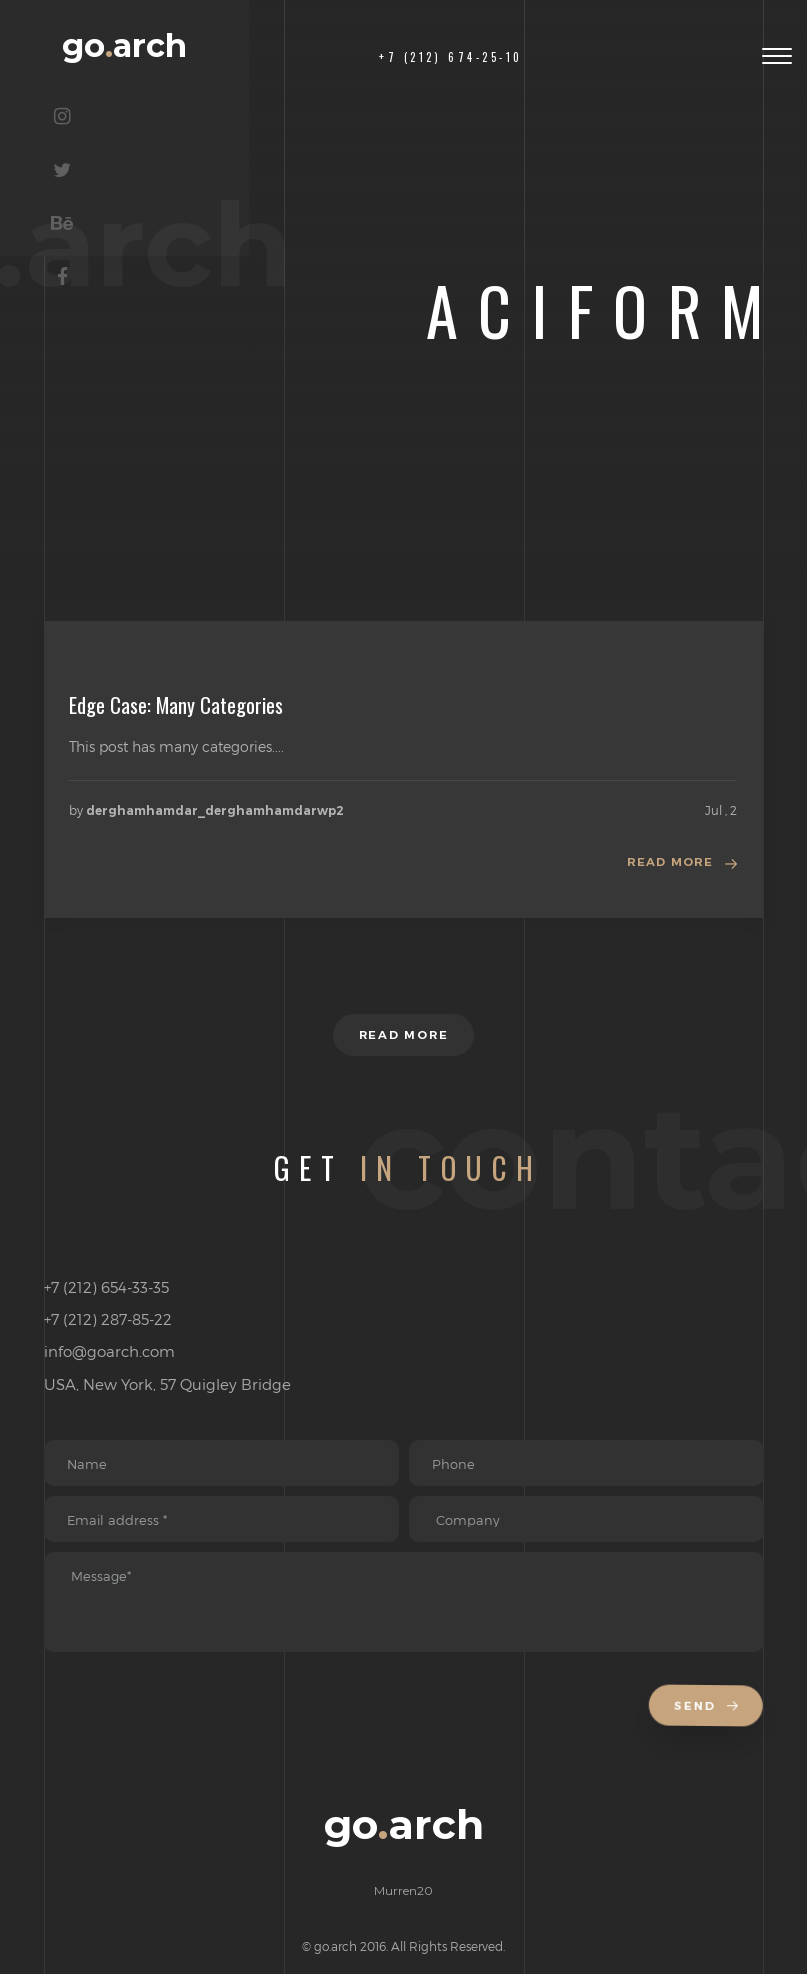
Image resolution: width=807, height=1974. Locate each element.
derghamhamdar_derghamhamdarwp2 (215, 810)
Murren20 (403, 1909)
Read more (669, 863)
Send (707, 1725)
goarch (159, 55)
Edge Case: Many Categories (176, 705)
